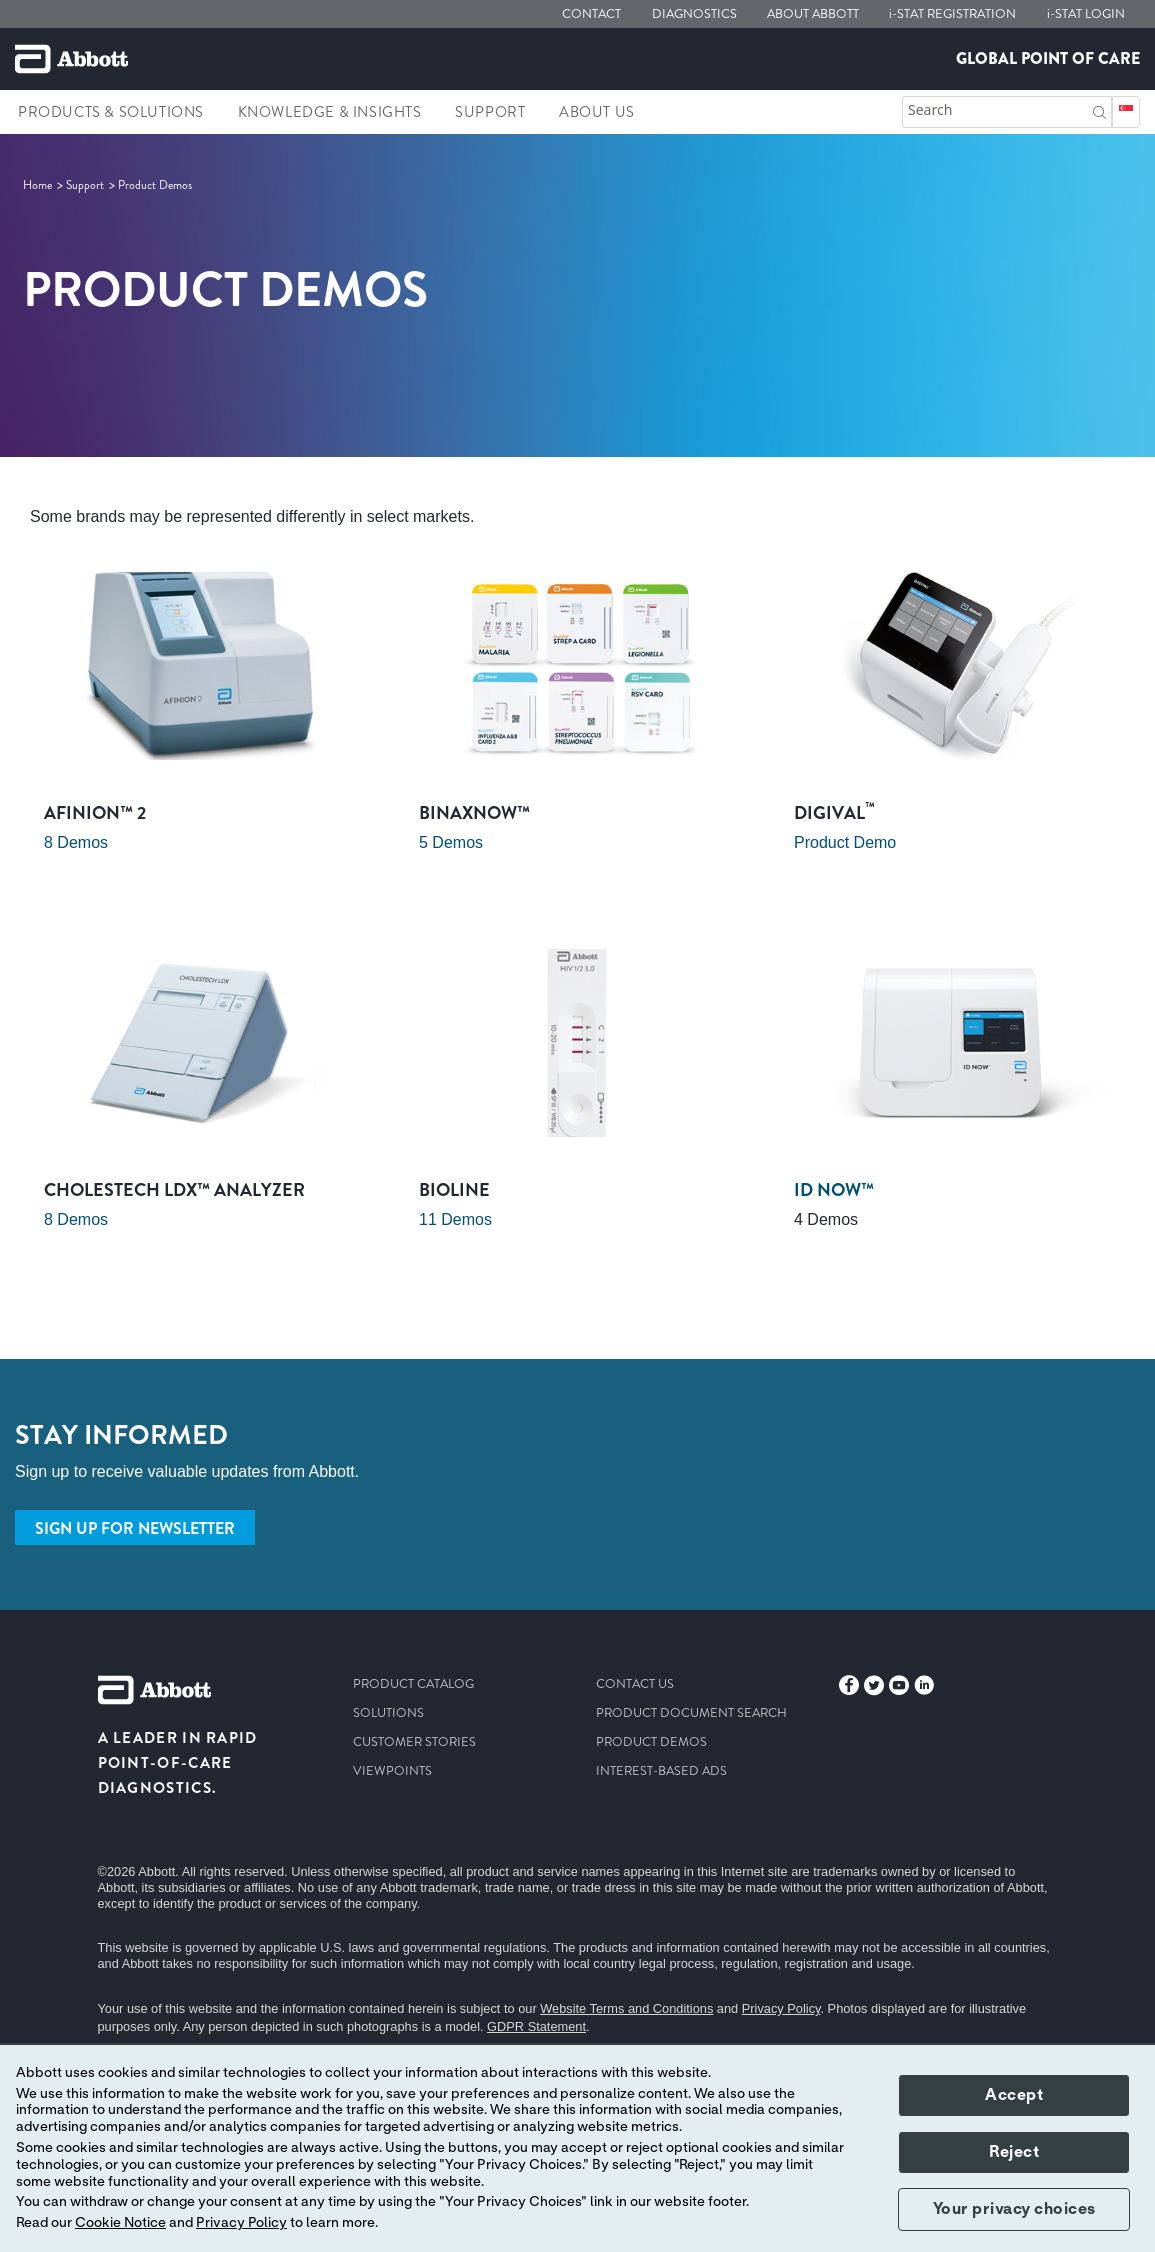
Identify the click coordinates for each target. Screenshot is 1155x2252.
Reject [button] (1014, 2152)
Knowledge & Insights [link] (330, 112)
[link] (39, 185)
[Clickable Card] (202, 724)
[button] (1099, 110)
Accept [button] (1014, 2095)
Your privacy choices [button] (1014, 2209)
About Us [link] (597, 112)
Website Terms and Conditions (626, 2008)
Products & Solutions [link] (111, 112)
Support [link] (490, 112)
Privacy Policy (781, 2008)
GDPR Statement (536, 2026)
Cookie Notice (120, 2223)
